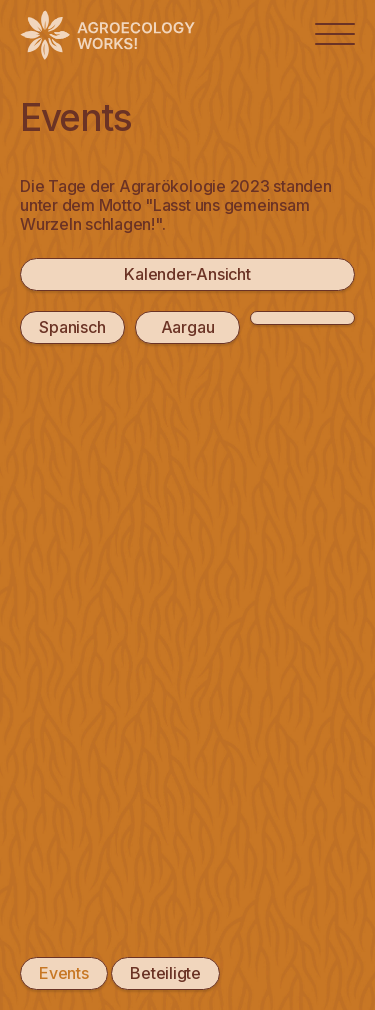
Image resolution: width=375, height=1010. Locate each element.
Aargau (188, 327)
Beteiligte (165, 973)
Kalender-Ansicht (187, 274)
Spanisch (72, 327)
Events (64, 973)
